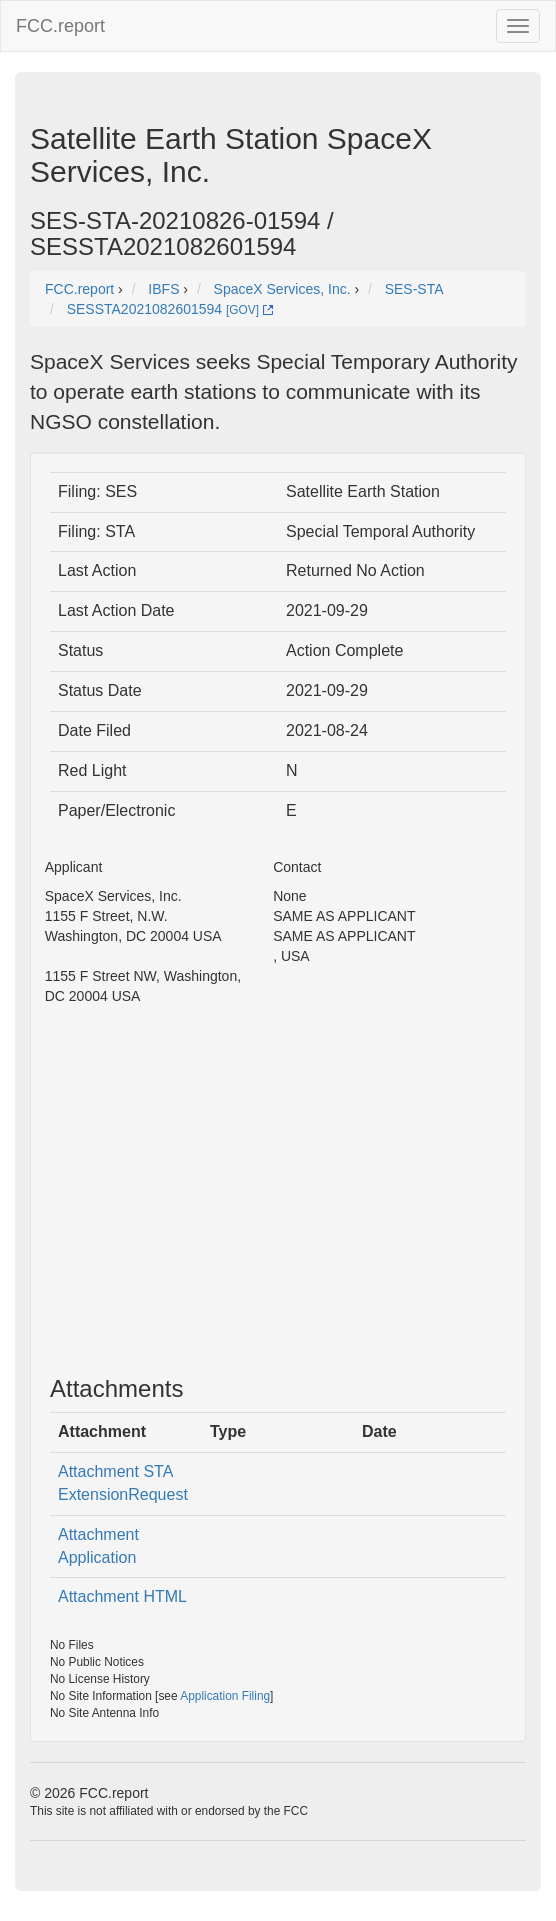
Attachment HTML (122, 1596)
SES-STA (414, 289)
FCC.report (60, 26)
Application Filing (225, 1696)
